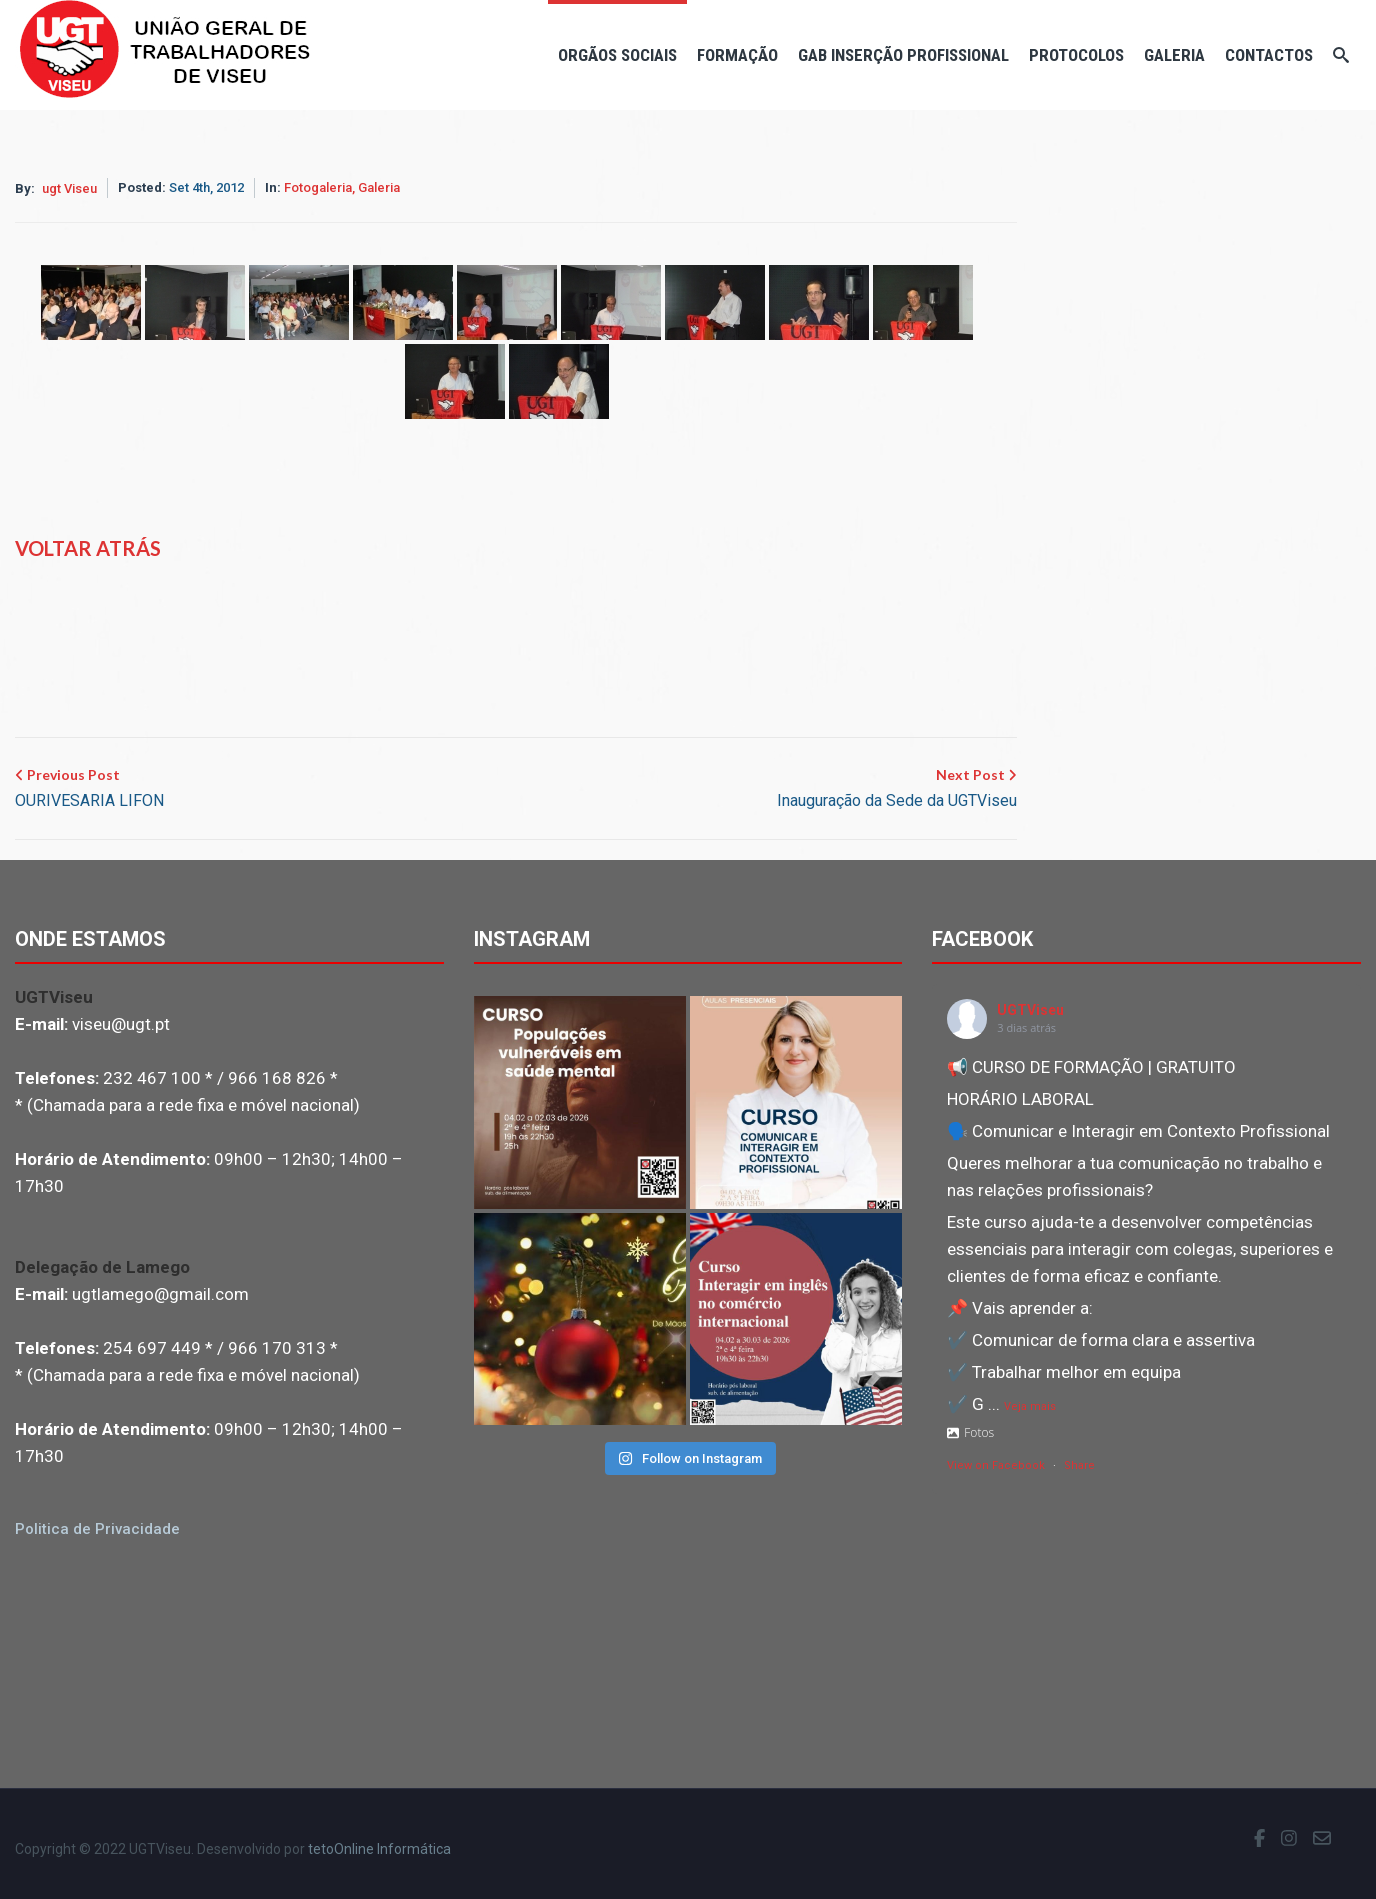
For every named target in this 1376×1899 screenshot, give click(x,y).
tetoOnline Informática (379, 1849)
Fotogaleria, (321, 187)
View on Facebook (996, 1465)
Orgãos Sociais (617, 55)
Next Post (897, 790)
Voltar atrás (88, 548)
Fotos (970, 1432)
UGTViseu (1030, 1010)
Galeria (1174, 55)
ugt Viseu (69, 188)
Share (1079, 1465)
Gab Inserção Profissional (903, 55)
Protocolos (1076, 55)
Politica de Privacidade (97, 1529)
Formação (737, 55)
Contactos (1269, 55)
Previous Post (89, 790)
